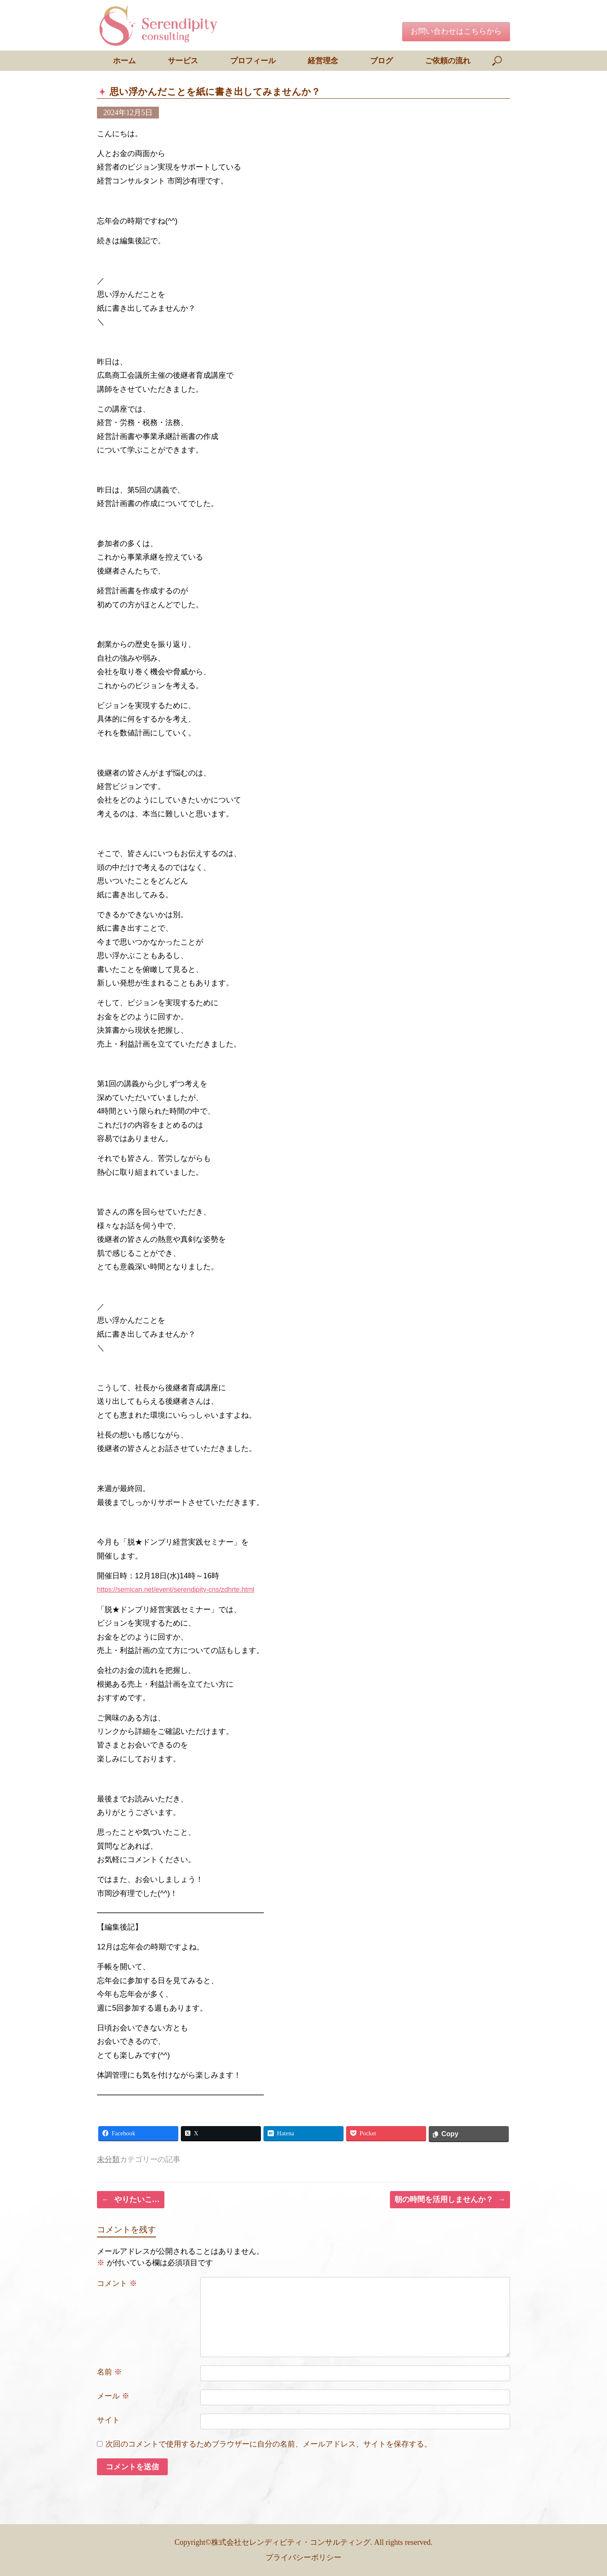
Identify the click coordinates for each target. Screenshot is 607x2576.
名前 (109, 2372)
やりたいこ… (131, 2199)
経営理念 (323, 61)
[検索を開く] (497, 61)
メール (113, 2396)
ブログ (381, 61)
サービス (183, 61)
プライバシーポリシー (303, 2557)
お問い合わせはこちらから (456, 31)
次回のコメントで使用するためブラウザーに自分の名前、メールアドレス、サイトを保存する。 (268, 2444)
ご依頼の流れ (447, 61)
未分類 (108, 2159)
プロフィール (253, 61)
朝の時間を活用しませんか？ (450, 2199)
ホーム (124, 61)
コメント (117, 2283)
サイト (108, 2420)
